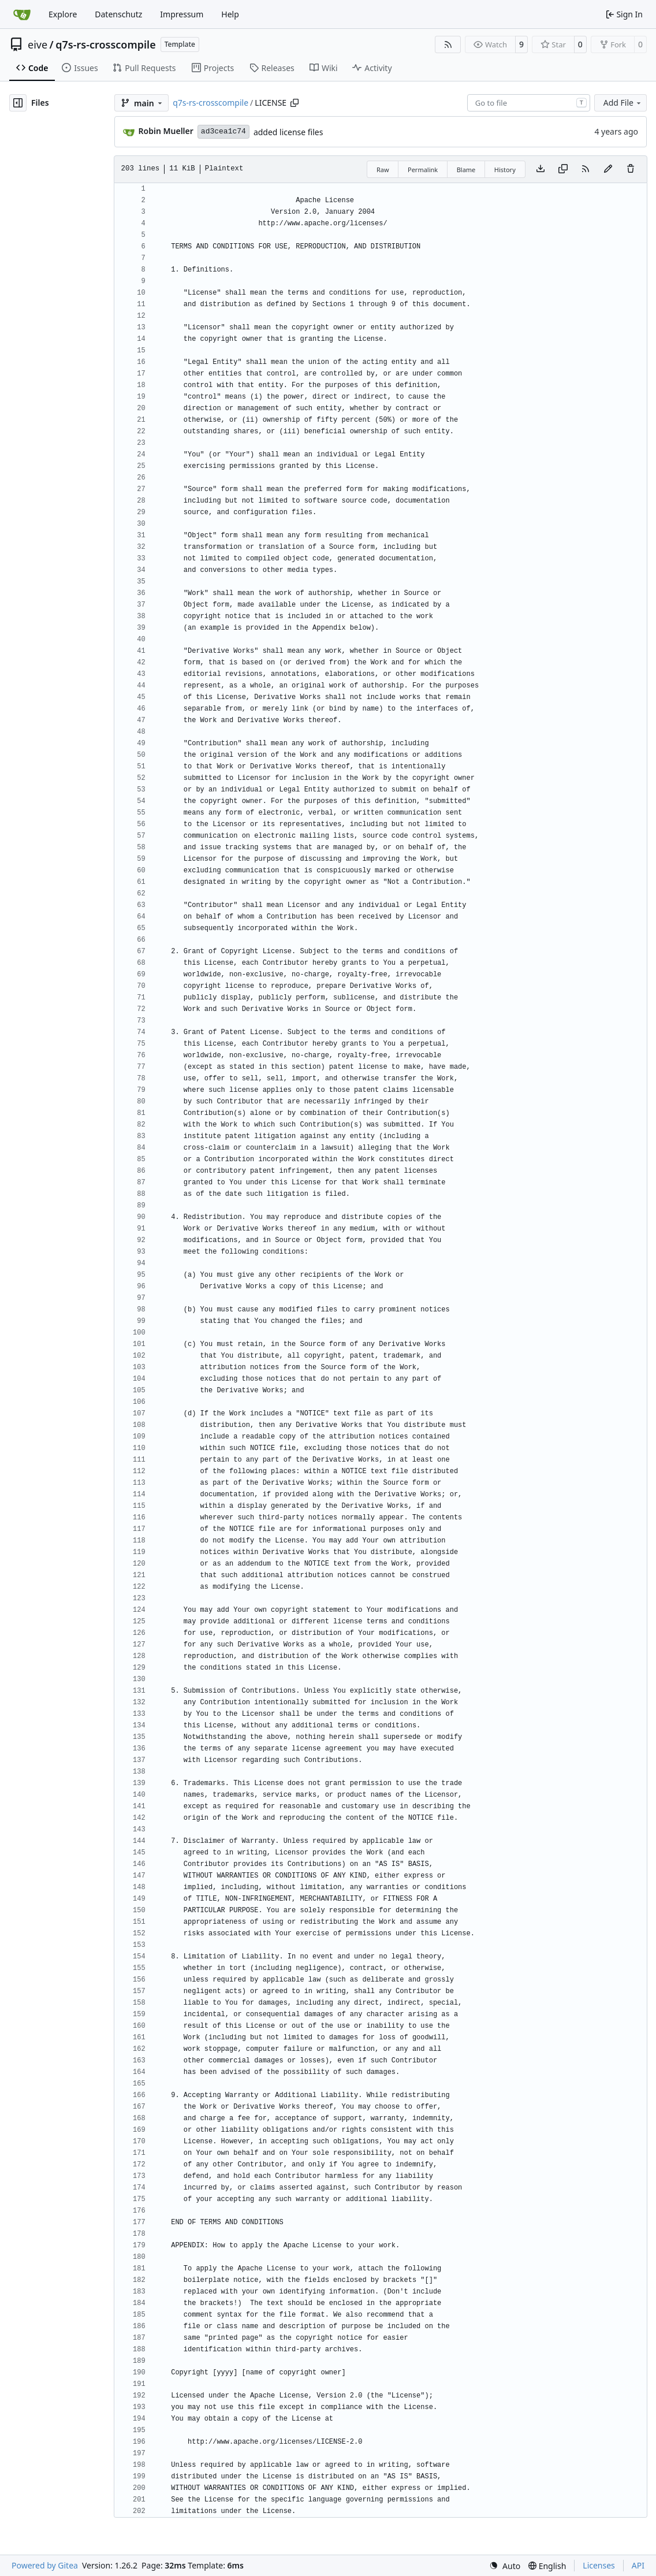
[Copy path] (294, 103)
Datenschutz (118, 14)
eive (37, 44)
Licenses (599, 2565)
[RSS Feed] (448, 44)
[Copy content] (563, 169)
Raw (383, 169)
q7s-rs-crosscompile (105, 44)
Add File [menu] (623, 102)
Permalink (423, 169)
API (638, 2565)
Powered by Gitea (45, 2565)
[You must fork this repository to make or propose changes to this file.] (608, 169)
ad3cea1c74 (223, 131)
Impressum (181, 14)
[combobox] (528, 102)
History (505, 169)
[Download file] (540, 169)
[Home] (22, 14)
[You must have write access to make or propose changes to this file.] (630, 169)
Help (230, 14)
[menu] (504, 2565)
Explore (63, 14)
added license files (288, 132)
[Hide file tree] (18, 102)
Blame (466, 169)
